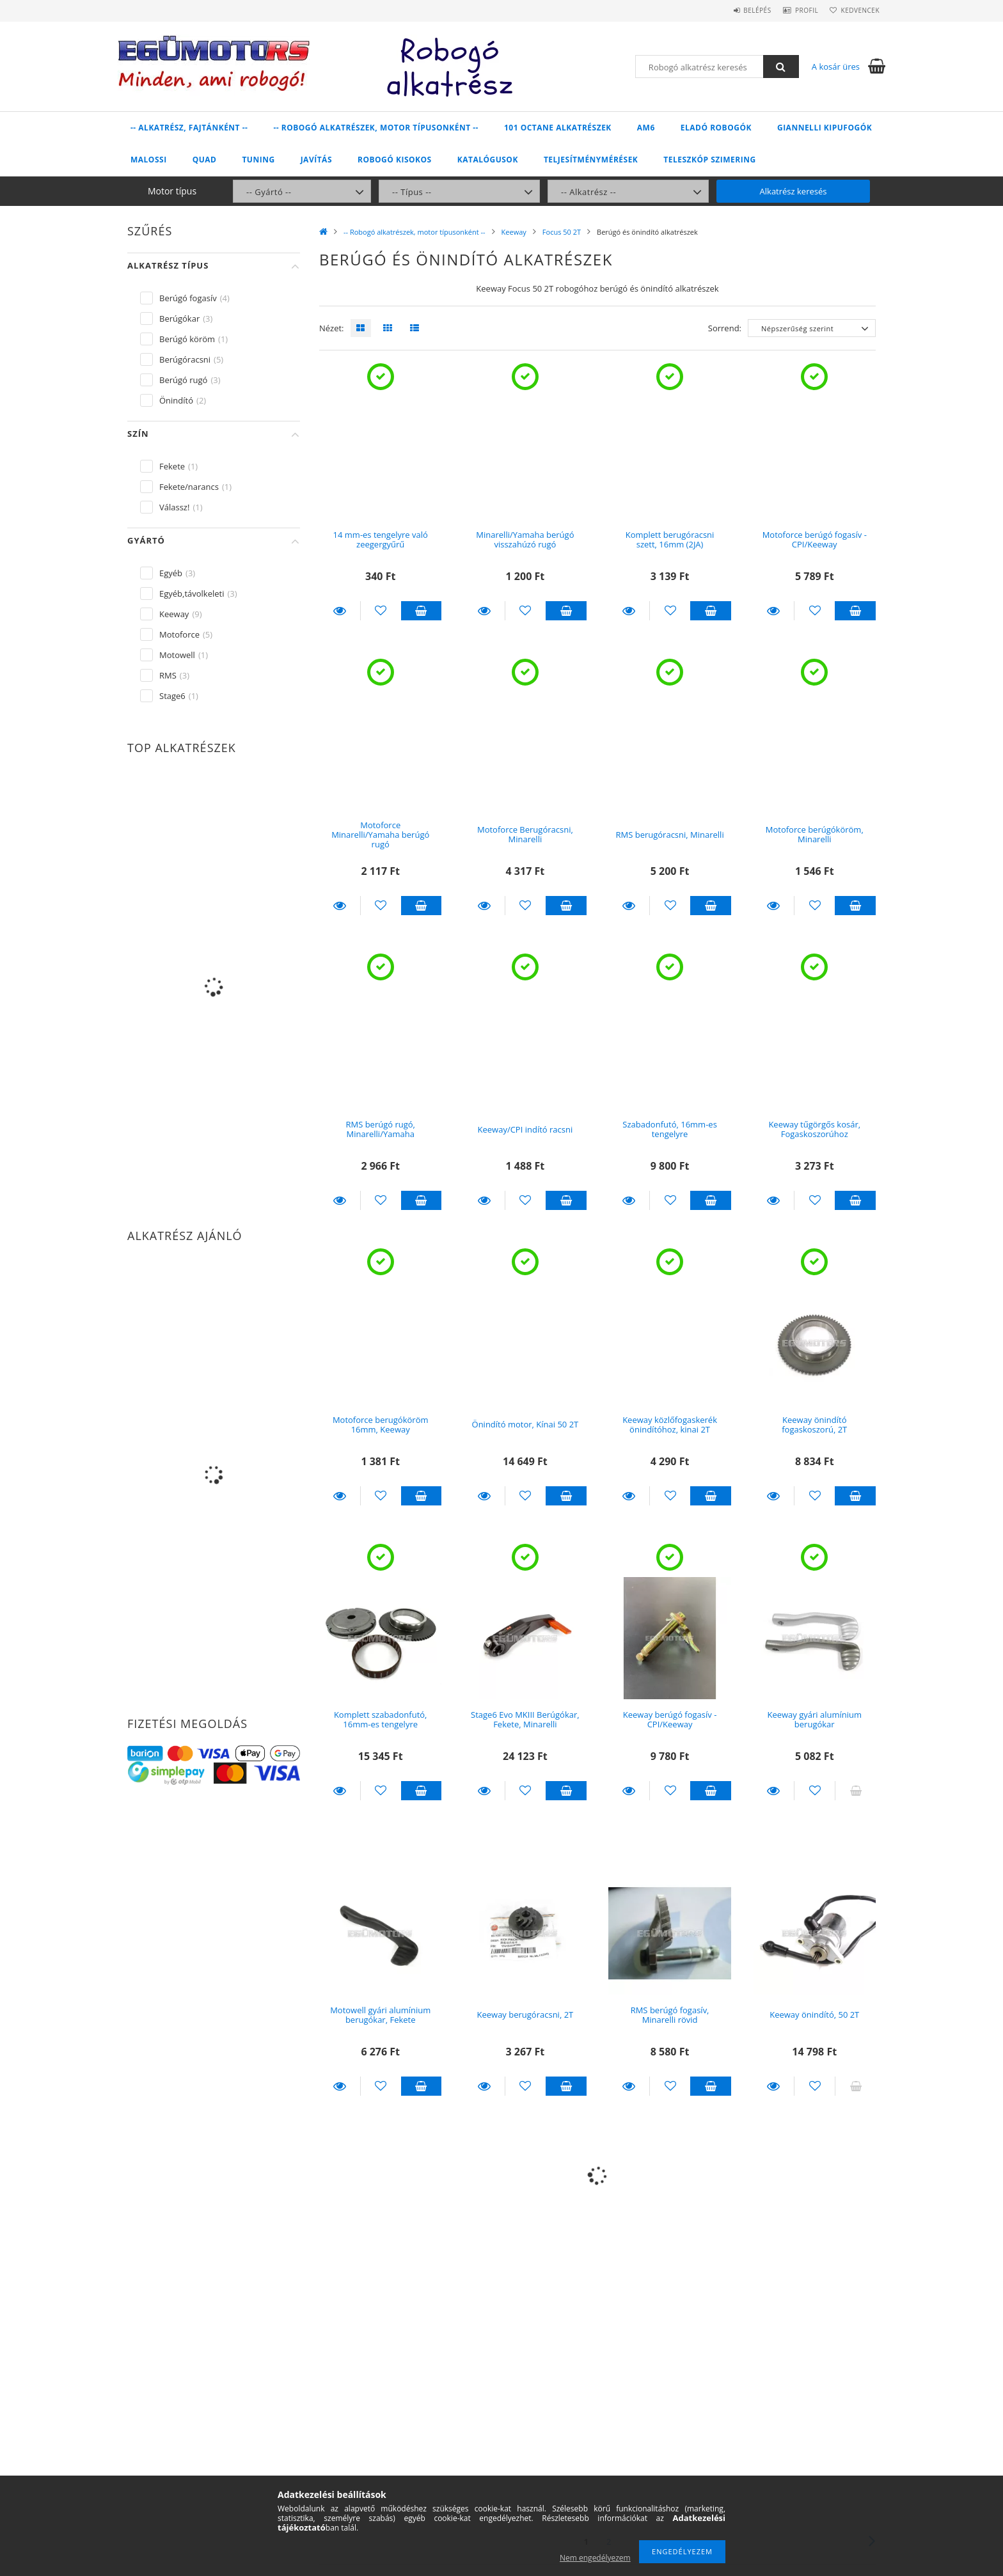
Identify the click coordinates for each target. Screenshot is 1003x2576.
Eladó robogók (716, 127)
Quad (205, 159)
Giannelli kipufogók (824, 127)
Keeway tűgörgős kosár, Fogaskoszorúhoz (814, 1129)
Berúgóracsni (184, 359)
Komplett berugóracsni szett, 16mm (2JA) (670, 539)
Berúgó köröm (187, 339)
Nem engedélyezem (595, 2557)
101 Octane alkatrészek (558, 127)
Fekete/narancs (189, 486)
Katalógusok (487, 159)
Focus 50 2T (561, 232)
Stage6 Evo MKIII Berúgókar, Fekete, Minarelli (525, 1719)
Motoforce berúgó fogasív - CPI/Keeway (814, 539)
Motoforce (179, 634)
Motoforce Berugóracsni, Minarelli (525, 834)
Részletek (339, 610)
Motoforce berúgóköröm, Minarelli (815, 834)
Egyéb (170, 573)
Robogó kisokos (395, 159)
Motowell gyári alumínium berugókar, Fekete (380, 2014)
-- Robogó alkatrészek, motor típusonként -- (375, 127)
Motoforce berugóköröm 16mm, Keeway (381, 1424)
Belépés (738, 10)
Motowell (177, 655)
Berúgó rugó (183, 380)
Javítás (316, 159)
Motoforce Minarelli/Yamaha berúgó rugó (380, 835)
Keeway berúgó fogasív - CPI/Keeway (670, 1719)
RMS (168, 675)
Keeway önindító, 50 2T (814, 2014)
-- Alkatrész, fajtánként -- (189, 127)
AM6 (646, 127)
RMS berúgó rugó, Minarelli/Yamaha (380, 1129)
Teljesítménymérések (591, 159)
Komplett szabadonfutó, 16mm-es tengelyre (380, 1719)
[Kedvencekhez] (381, 610)
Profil (795, 10)
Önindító (176, 400)
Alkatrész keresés (793, 191)
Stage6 (172, 696)
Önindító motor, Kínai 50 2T (525, 1424)
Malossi (148, 159)
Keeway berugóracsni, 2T (525, 2014)
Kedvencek (856, 10)
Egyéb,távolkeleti (192, 593)
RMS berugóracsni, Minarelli (669, 834)
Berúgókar (179, 318)
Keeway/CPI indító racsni (525, 1129)
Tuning (258, 159)
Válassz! (174, 507)
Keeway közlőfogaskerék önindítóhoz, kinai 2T (669, 1424)
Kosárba (421, 610)
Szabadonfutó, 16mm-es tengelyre (669, 1129)
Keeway (514, 232)
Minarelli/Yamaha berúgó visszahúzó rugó (525, 539)
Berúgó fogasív (188, 298)
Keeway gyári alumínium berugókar (814, 1719)
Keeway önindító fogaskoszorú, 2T (814, 1424)
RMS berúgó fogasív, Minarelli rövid (670, 2014)
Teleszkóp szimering (709, 159)
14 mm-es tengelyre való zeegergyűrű (380, 539)
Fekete (172, 466)
